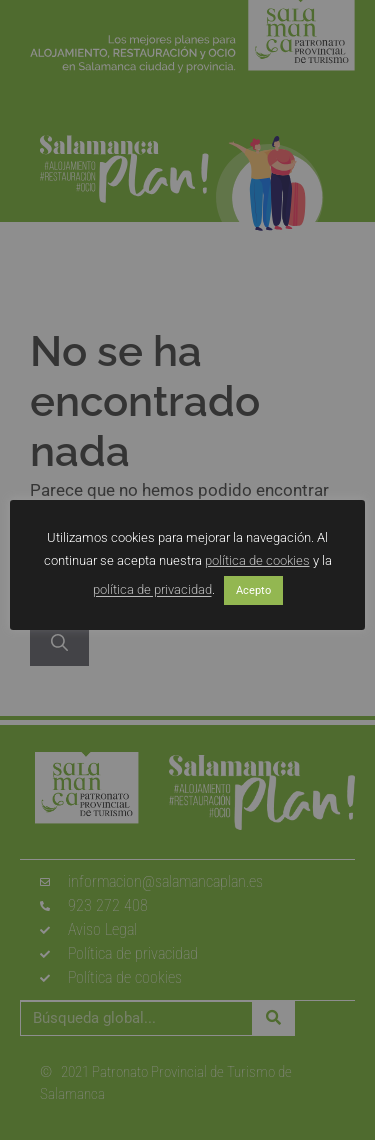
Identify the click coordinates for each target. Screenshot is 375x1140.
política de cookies (257, 560)
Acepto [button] (253, 590)
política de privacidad (152, 590)
